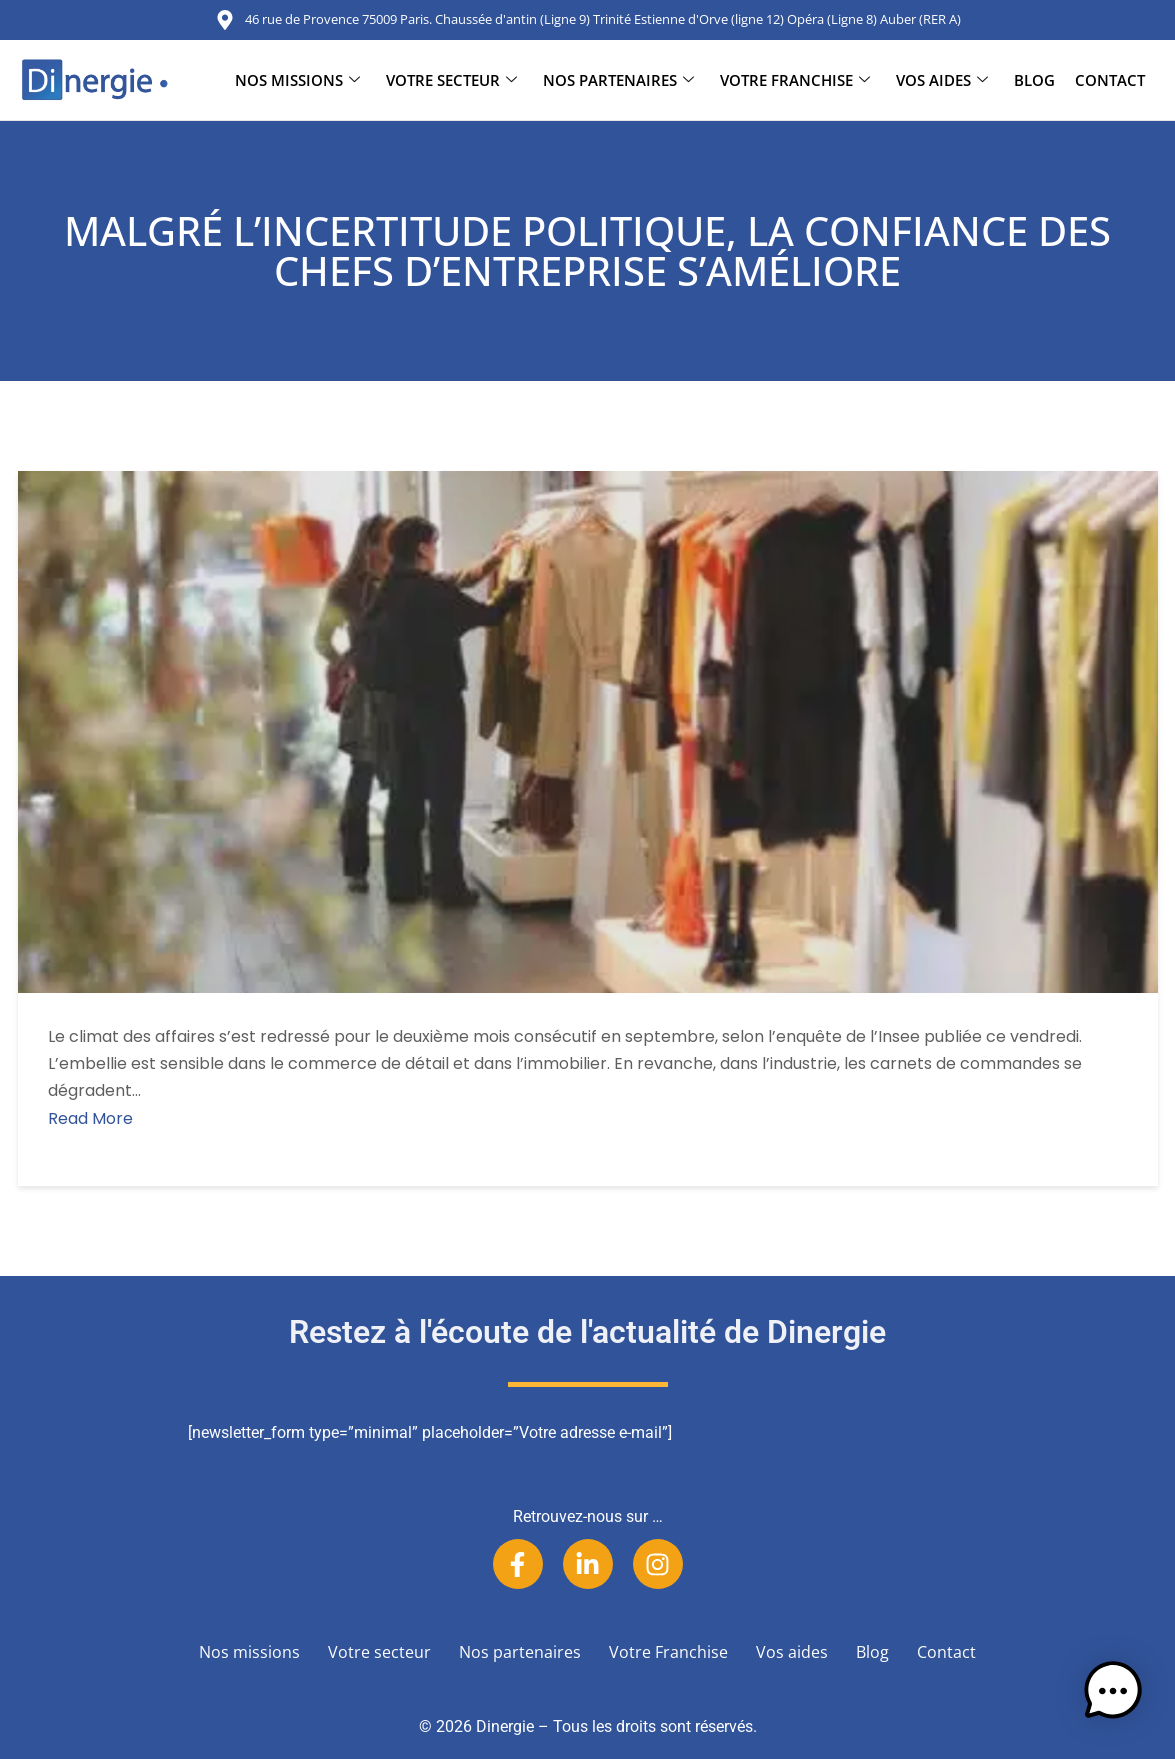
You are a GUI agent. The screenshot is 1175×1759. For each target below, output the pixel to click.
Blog (1034, 80)
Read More (90, 1118)
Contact (1110, 80)
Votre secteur (451, 80)
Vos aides (942, 80)
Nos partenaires (618, 80)
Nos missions (297, 80)
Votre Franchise (795, 80)
